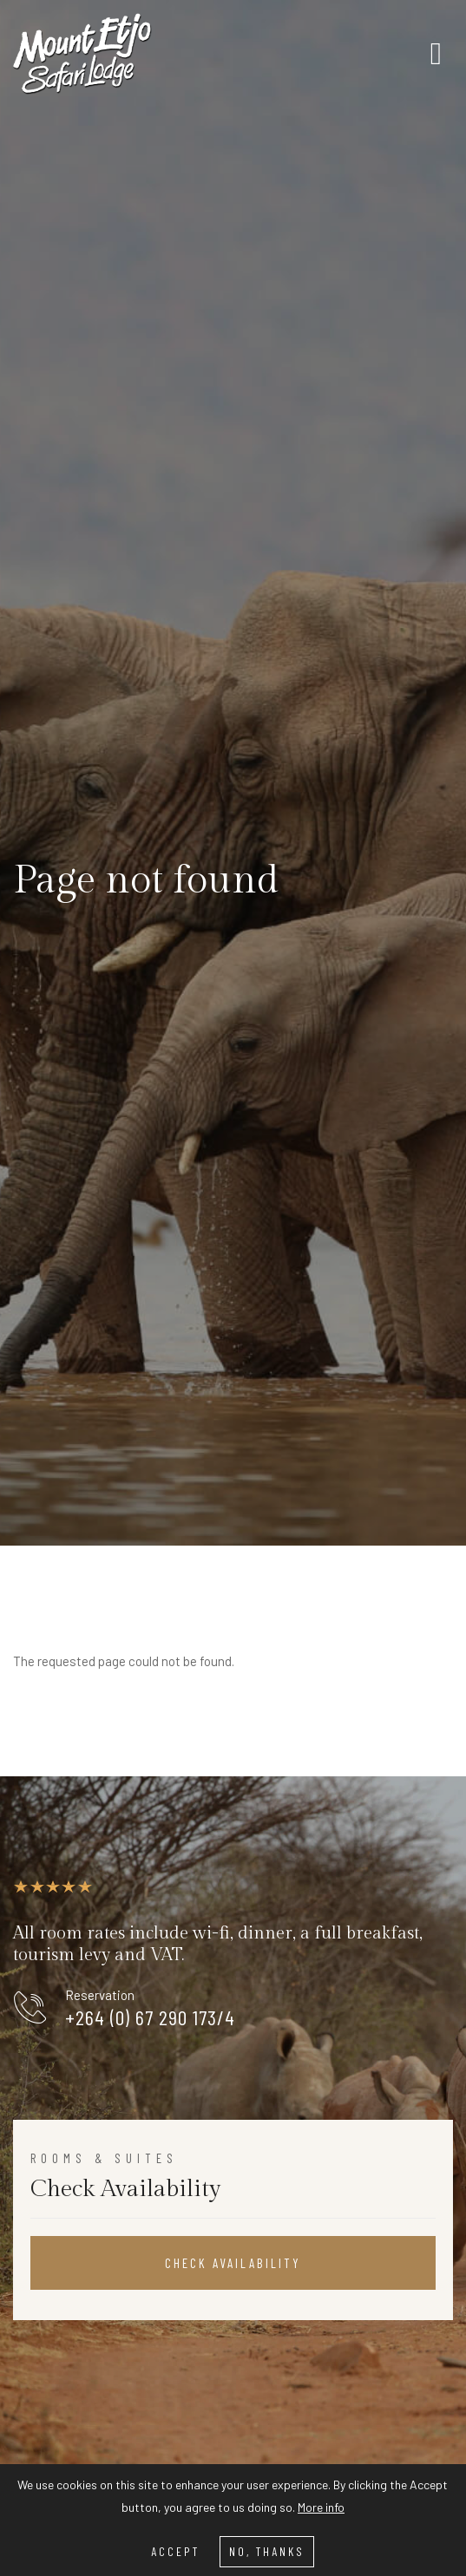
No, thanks (267, 2551)
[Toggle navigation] (436, 54)
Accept (175, 2551)
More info (321, 2507)
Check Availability (233, 2263)
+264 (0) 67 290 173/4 (150, 2017)
